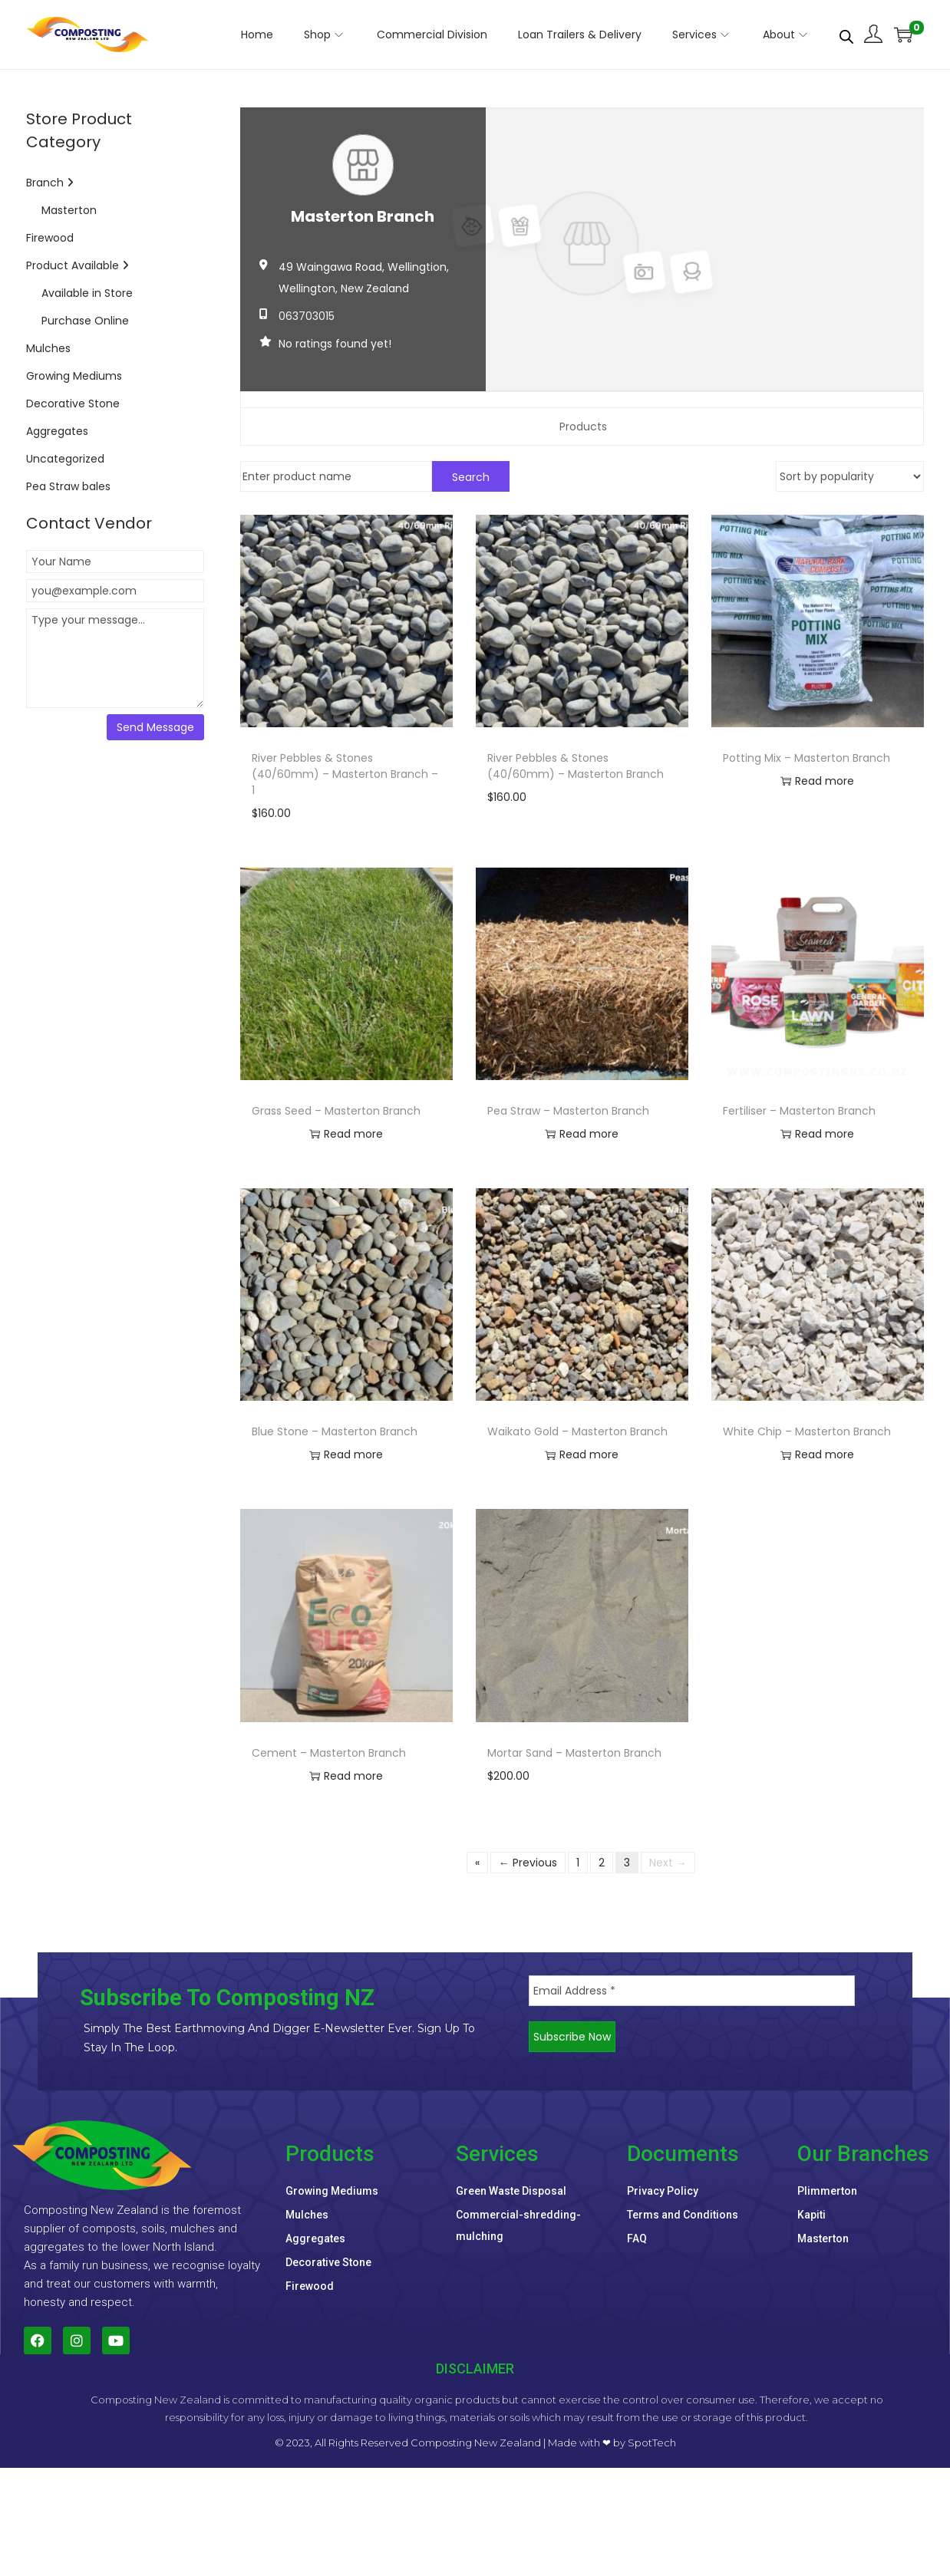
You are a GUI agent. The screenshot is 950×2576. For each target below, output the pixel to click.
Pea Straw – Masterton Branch (568, 1110)
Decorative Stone (73, 403)
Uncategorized (65, 458)
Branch (50, 182)
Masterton (69, 210)
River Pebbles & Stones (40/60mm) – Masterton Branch (575, 766)
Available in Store (87, 293)
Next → (668, 1862)
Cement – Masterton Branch (329, 1753)
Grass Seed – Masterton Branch (336, 1110)
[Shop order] (850, 476)
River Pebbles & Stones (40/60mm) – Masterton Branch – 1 (345, 774)
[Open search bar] (846, 34)
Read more (817, 781)
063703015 (307, 316)
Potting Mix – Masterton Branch (806, 758)
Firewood (50, 237)
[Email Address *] (692, 1990)
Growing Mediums (74, 376)
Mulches (48, 348)
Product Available (77, 265)
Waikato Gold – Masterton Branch (577, 1431)
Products (583, 426)
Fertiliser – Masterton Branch (799, 1110)
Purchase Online (85, 320)
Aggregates (57, 431)
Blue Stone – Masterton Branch (334, 1431)
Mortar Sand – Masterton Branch (574, 1753)
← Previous (528, 1862)
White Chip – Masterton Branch (807, 1431)
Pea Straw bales (68, 486)
